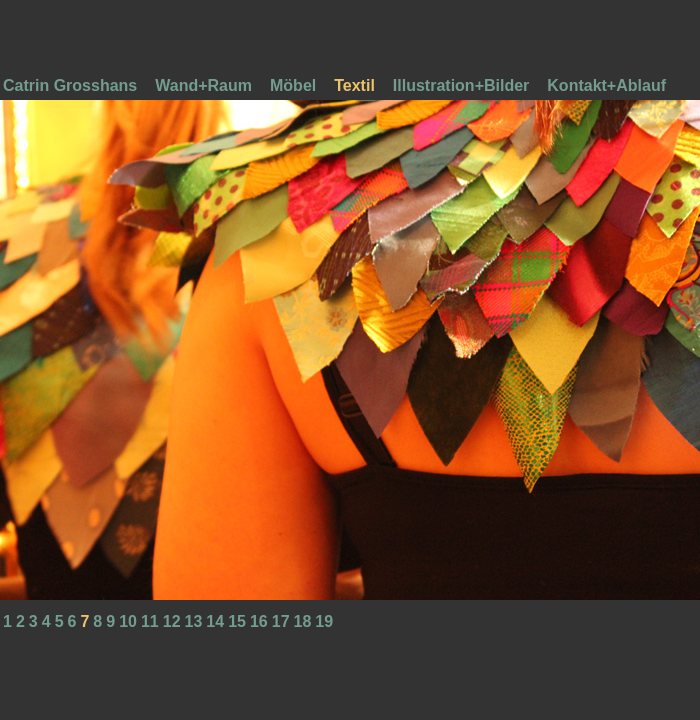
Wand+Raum (203, 85)
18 (303, 621)
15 (237, 621)
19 (324, 621)
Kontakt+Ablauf (606, 85)
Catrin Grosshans (70, 85)
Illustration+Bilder (461, 85)
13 (194, 621)
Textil (354, 85)
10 (128, 621)
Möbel (293, 85)
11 (150, 621)
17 (281, 621)
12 (172, 621)
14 (215, 621)
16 (259, 621)
